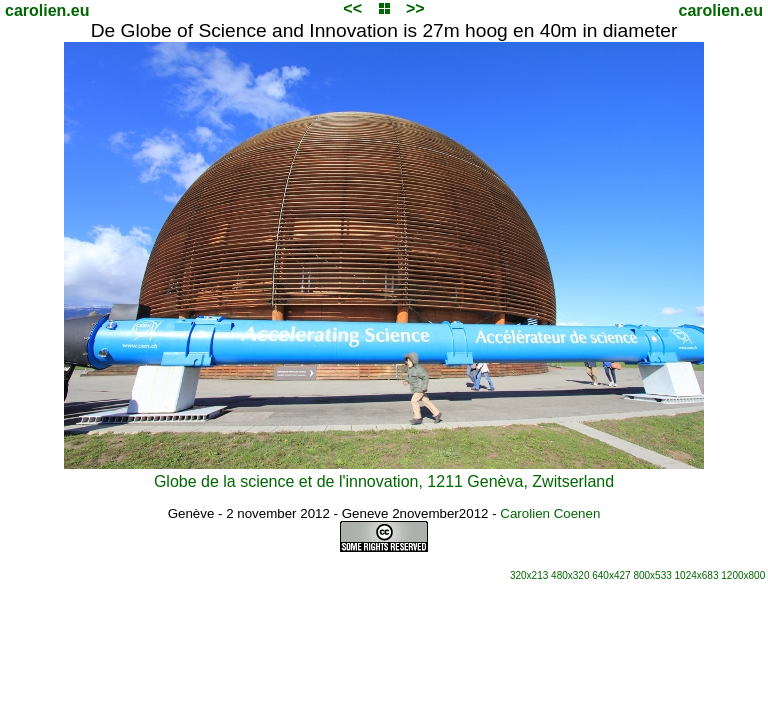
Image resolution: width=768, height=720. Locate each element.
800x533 (652, 575)
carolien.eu (47, 10)
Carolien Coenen (550, 513)
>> (415, 8)
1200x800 (743, 575)
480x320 (570, 575)
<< (352, 8)
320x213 (529, 575)
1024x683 (697, 575)
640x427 (611, 575)
